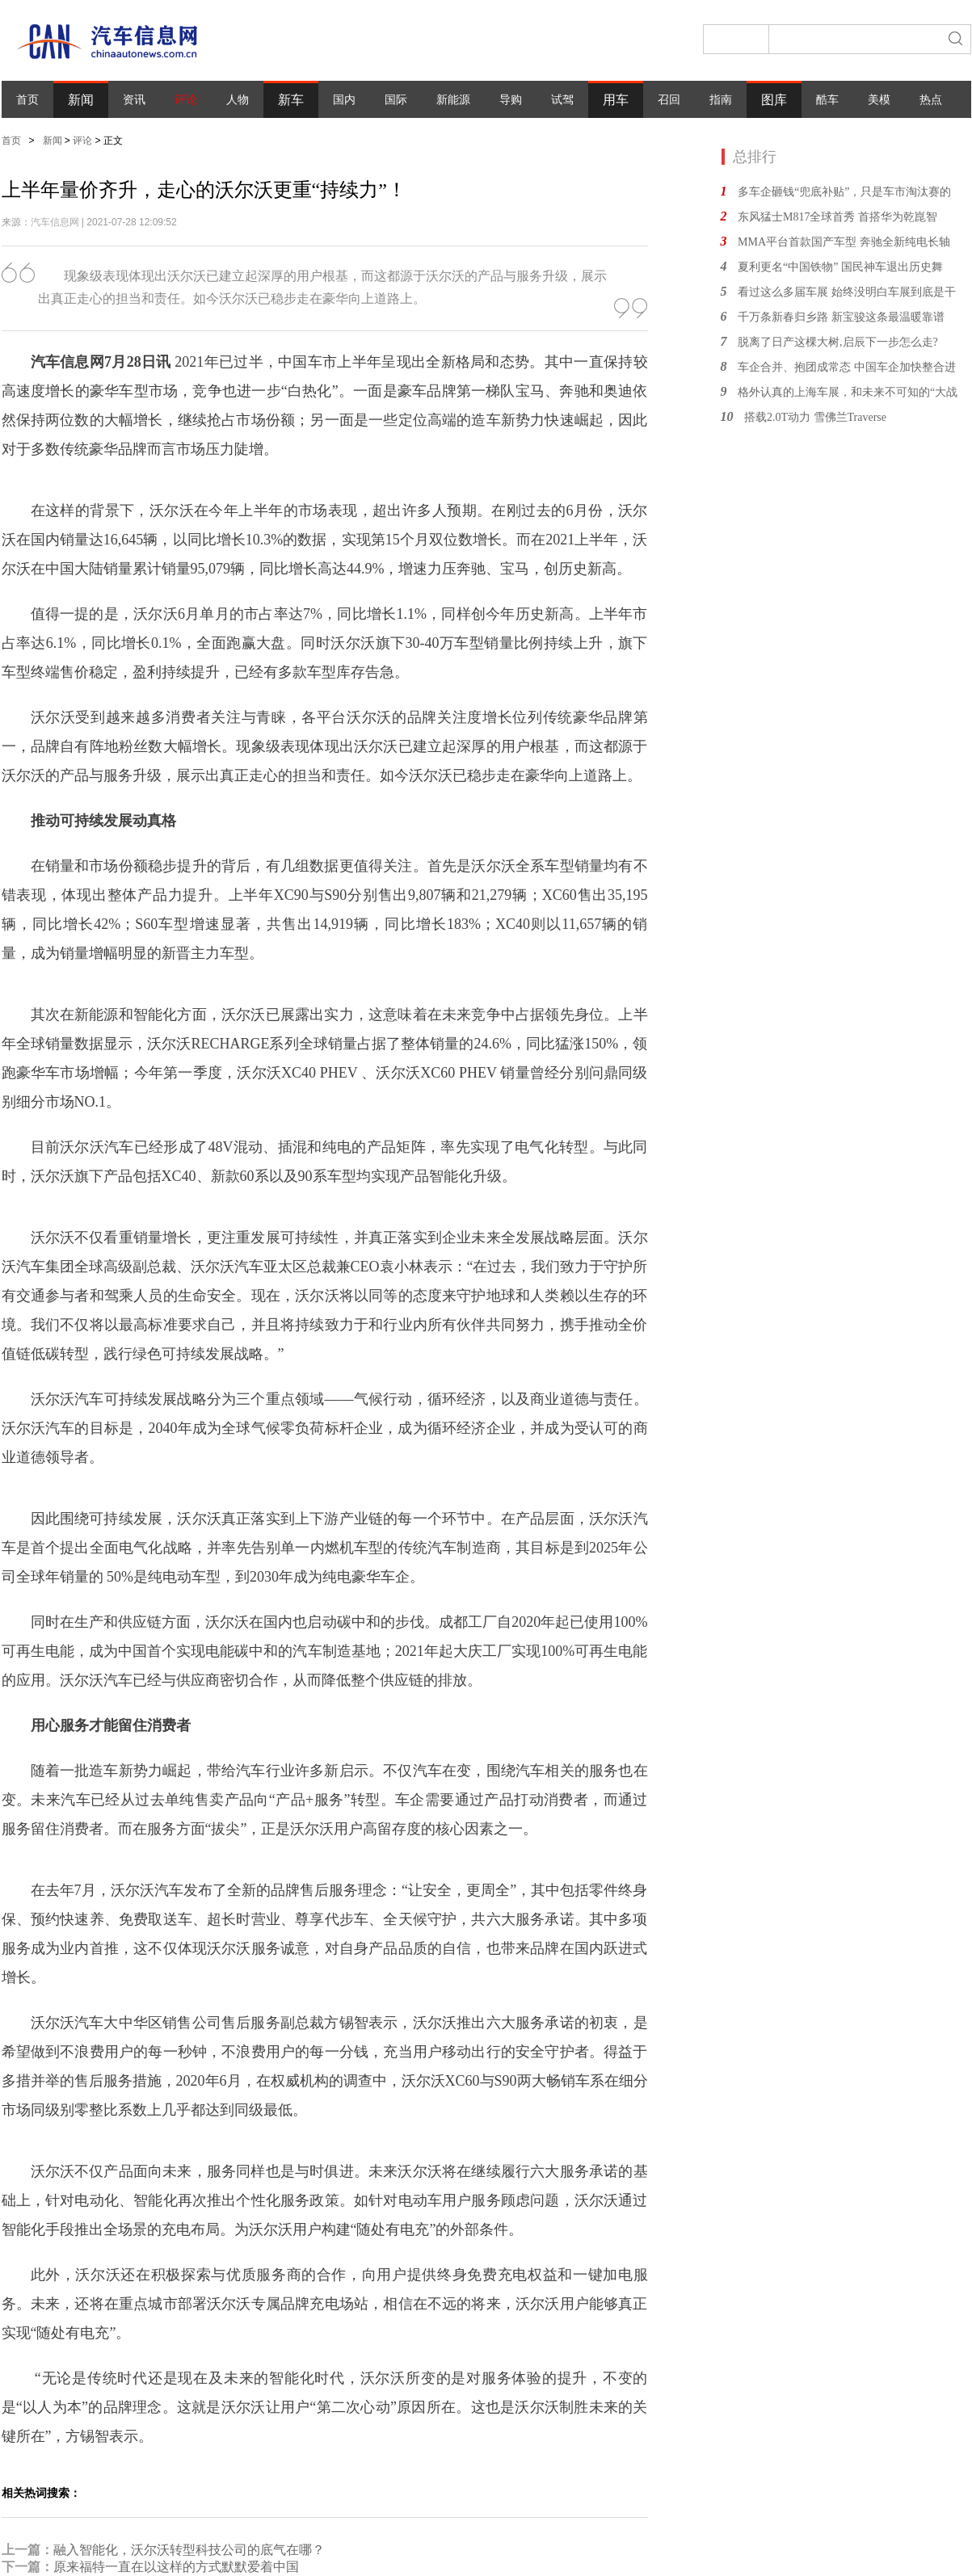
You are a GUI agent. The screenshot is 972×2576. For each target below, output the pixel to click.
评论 (186, 100)
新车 (291, 100)
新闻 (81, 100)
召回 (669, 100)
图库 (774, 100)
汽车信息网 (55, 222)
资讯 (134, 100)
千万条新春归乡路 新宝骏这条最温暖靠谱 (841, 317)
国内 (344, 100)
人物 (237, 100)
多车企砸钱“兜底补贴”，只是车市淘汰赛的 (844, 192)
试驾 (562, 100)
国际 (396, 100)
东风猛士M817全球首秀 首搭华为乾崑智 (837, 217)
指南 (720, 100)
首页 (27, 100)
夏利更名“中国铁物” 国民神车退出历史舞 (840, 267)
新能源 (453, 100)
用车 (616, 100)
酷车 (827, 100)
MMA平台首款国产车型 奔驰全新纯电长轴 (844, 242)
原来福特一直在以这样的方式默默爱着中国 (176, 2567)
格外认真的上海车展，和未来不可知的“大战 (847, 392)
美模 (879, 100)
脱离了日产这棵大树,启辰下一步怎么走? (838, 342)
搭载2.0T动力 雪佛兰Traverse (815, 417)
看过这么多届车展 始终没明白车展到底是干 (847, 292)
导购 (510, 100)
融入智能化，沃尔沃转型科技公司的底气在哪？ (189, 2550)
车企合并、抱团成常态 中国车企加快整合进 (847, 367)
